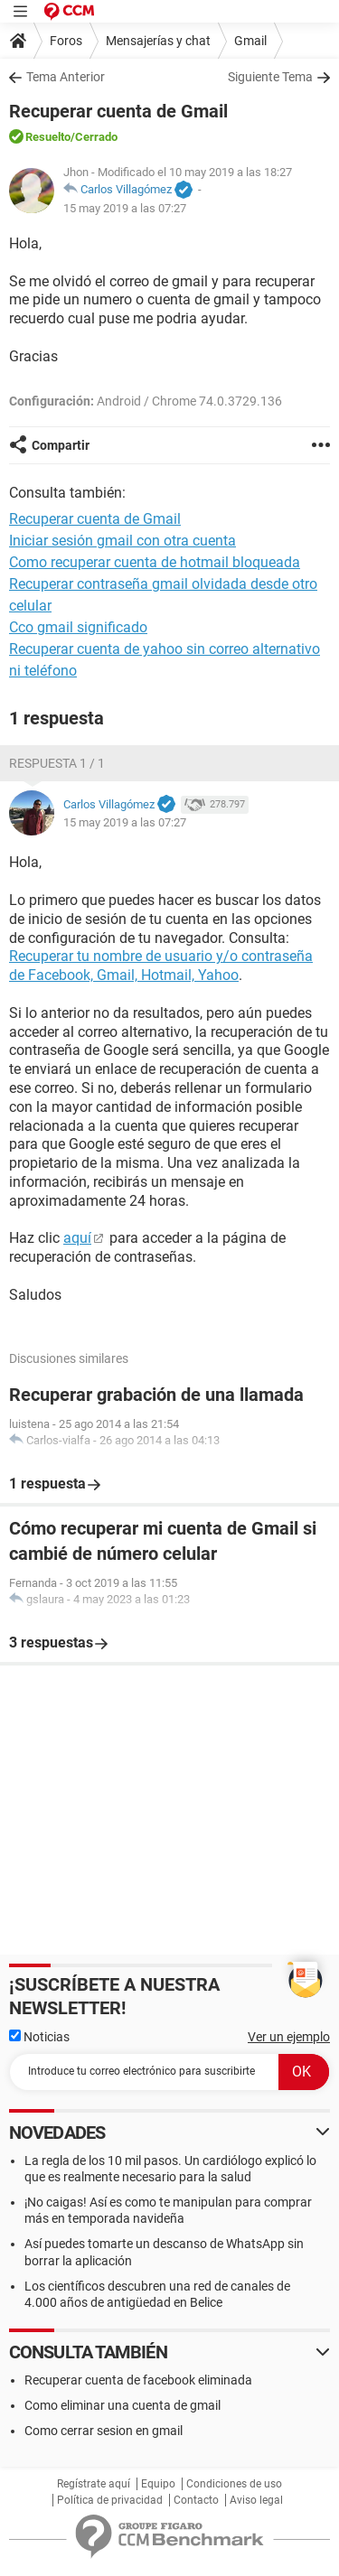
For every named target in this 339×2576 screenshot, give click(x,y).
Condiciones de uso (234, 2484)
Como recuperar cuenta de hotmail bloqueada (154, 562)
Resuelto (48, 137)
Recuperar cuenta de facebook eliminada (138, 2380)
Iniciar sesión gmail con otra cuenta (122, 540)
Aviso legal (256, 2500)
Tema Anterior (65, 77)
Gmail (250, 40)
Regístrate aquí (93, 2484)
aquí (77, 1237)
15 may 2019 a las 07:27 (124, 208)
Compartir (60, 445)
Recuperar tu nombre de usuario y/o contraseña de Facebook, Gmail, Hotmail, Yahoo (161, 965)
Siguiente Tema (270, 77)
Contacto (196, 2500)
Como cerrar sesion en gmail (103, 2430)
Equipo (158, 2484)
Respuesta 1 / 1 (57, 763)
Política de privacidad (110, 2500)
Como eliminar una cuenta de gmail (122, 2405)
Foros (66, 40)
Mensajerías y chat (158, 40)
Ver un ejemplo (289, 2037)
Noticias (39, 2037)
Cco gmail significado (78, 627)
